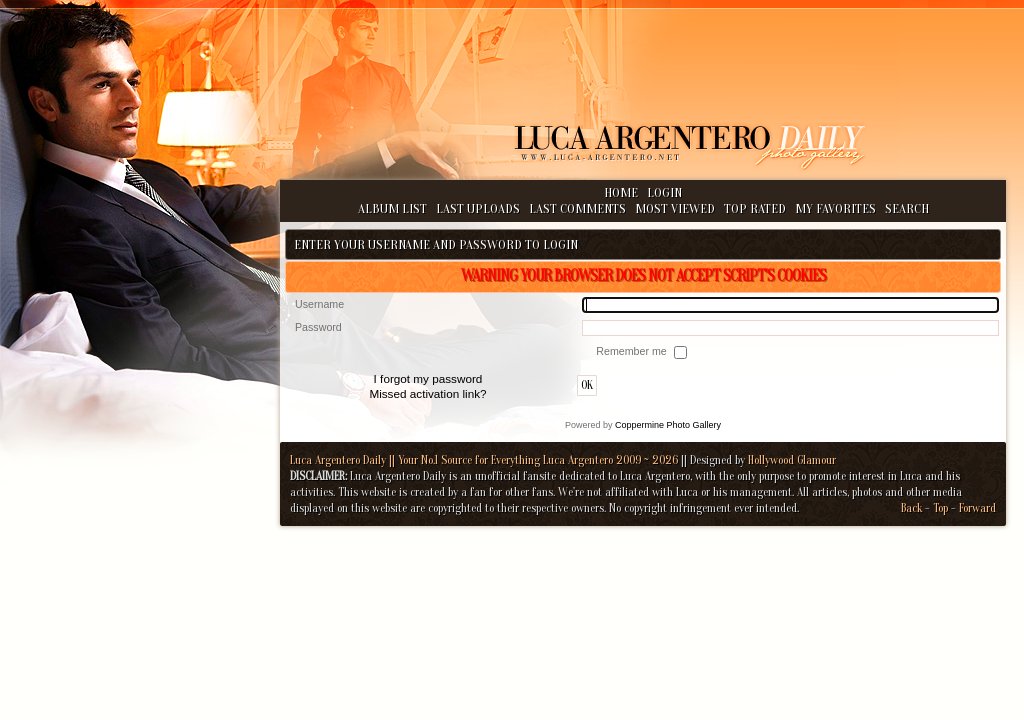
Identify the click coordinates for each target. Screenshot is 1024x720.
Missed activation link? (427, 393)
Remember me (632, 351)
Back (911, 508)
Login (664, 192)
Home (621, 192)
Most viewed (675, 208)
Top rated (755, 208)
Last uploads (478, 208)
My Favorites (835, 208)
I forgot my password (428, 378)
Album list (392, 208)
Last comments (577, 208)
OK (587, 385)
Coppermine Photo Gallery (668, 425)
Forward (977, 508)
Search (907, 208)
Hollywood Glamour (792, 460)
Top (940, 508)
